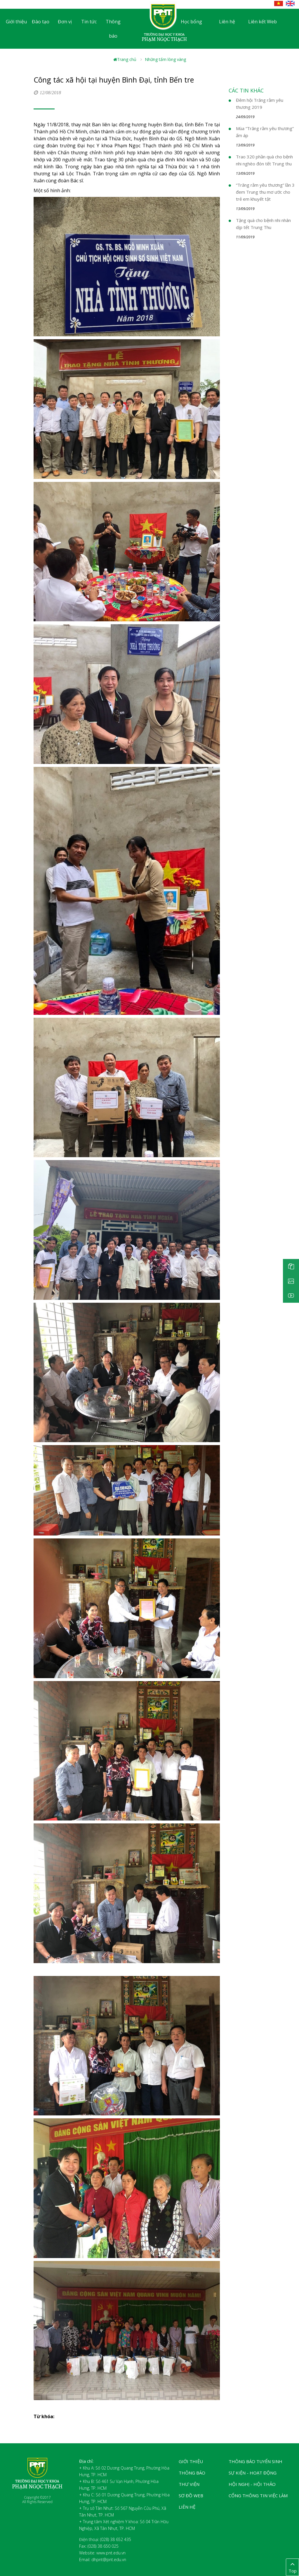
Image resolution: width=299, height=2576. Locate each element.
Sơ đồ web (191, 2495)
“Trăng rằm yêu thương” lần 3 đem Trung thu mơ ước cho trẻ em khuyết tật (265, 192)
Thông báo (113, 28)
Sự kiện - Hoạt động (253, 2473)
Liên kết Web (262, 21)
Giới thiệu (16, 21)
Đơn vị (65, 21)
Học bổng (191, 21)
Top (292, 2567)
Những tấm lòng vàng (165, 59)
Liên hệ (227, 21)
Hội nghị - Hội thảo (252, 2484)
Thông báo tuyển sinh (255, 2461)
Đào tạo (40, 21)
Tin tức (89, 21)
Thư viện (189, 2484)
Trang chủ (124, 59)
